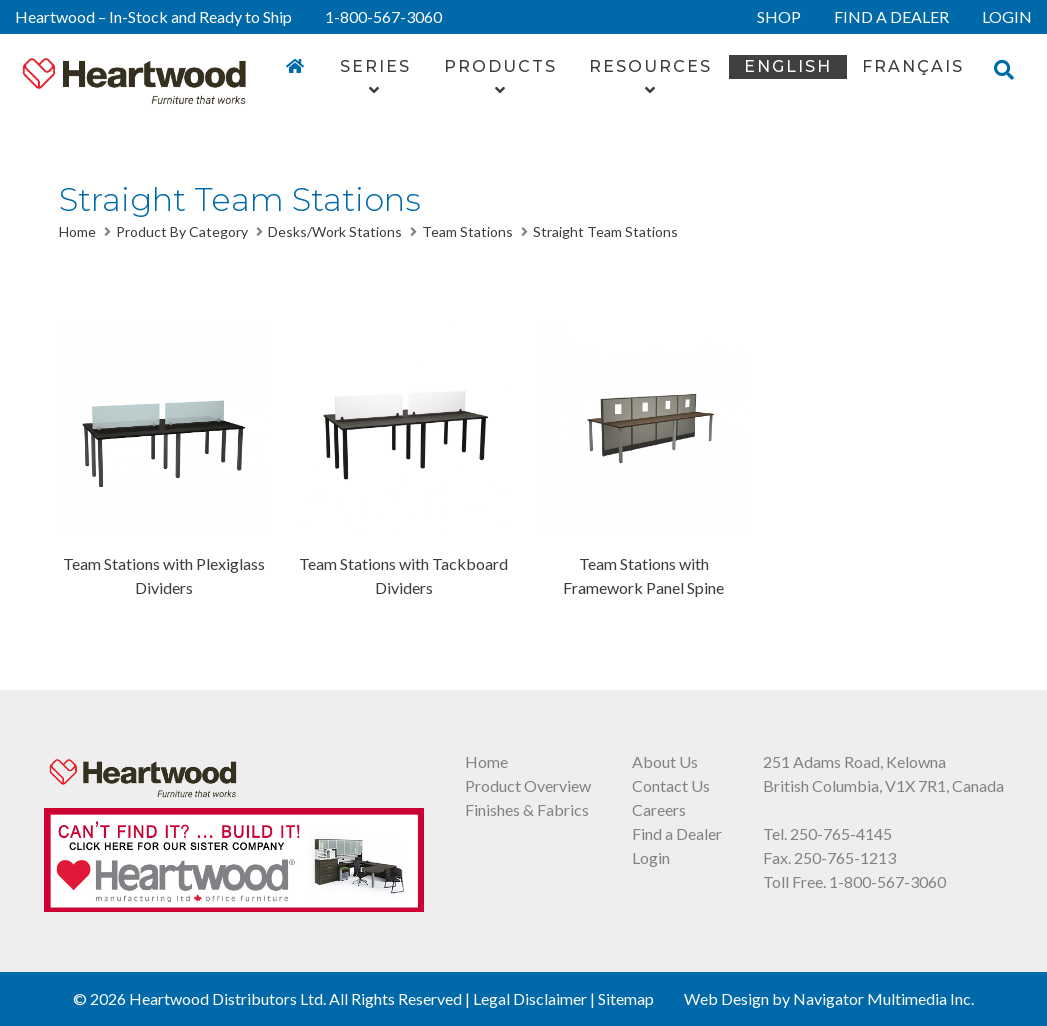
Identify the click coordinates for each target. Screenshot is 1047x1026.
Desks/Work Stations (335, 231)
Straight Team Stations (605, 231)
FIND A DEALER (891, 16)
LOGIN (1007, 16)
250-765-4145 (841, 833)
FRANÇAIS (913, 66)
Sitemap (626, 998)
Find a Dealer (677, 833)
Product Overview (528, 785)
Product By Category (182, 231)
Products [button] (500, 77)
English (788, 66)
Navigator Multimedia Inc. (883, 998)
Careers (659, 809)
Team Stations (467, 231)
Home (77, 231)
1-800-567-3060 (383, 16)
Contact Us (671, 785)
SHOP (779, 16)
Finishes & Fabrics (527, 809)
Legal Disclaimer (530, 998)
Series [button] (375, 77)
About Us (665, 761)
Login (651, 857)
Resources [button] (650, 77)
